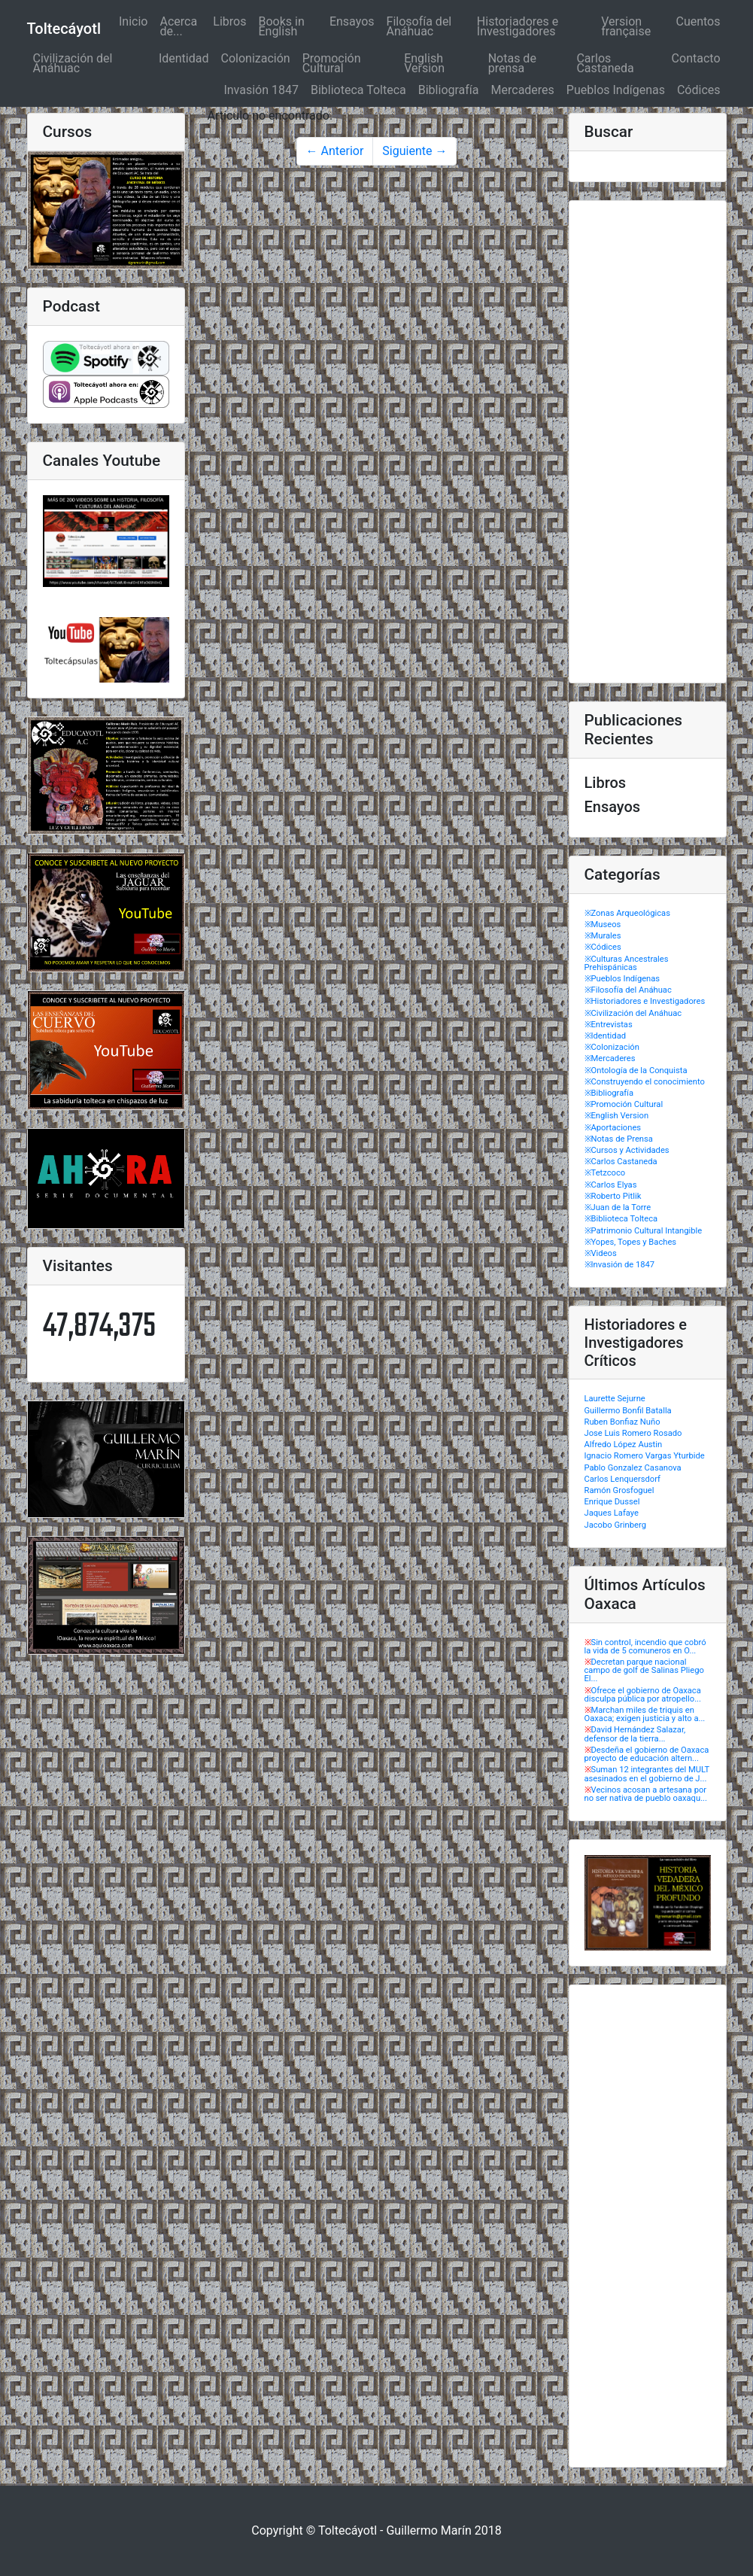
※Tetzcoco (605, 1173)
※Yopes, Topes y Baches (630, 1242)
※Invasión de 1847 (619, 1265)
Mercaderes (522, 90)
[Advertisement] (647, 442)
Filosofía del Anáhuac (419, 26)
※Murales (602, 936)
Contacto (696, 58)
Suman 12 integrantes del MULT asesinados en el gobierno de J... (647, 1774)
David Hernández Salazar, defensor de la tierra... (635, 1734)
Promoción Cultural (331, 63)
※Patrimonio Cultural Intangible (643, 1231)
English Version (424, 63)
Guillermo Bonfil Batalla (628, 1411)
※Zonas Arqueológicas (627, 913)
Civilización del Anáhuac (73, 63)
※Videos (600, 1253)
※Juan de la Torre (617, 1207)
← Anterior (335, 151)
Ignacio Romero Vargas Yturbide (644, 1456)
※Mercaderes (610, 1058)
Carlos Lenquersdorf (622, 1479)
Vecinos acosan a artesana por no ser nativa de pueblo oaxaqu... (645, 1794)
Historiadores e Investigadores (517, 26)
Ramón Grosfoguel (619, 1490)
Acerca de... (178, 26)
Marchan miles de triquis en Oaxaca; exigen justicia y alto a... (645, 1714)
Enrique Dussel (612, 1502)
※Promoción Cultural (623, 1104)
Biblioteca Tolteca (358, 90)
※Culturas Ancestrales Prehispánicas (626, 963)
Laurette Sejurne (614, 1399)
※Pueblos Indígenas (622, 979)
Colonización (255, 58)
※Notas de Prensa (618, 1139)
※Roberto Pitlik (613, 1196)
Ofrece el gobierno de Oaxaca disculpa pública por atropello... (643, 1695)
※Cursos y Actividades (627, 1150)
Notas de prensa (512, 63)
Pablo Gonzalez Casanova (633, 1468)
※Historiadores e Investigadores (645, 1001)
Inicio (136, 21)
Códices (699, 90)
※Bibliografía (608, 1093)
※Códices (602, 947)
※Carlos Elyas (610, 1185)
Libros (229, 21)
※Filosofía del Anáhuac (628, 990)
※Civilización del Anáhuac (633, 1013)
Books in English (281, 26)
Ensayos (352, 21)
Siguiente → (414, 151)
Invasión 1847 (261, 90)
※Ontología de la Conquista (636, 1070)
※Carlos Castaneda (620, 1161)
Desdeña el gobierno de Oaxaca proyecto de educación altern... (646, 1754)
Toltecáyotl (64, 29)
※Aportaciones (613, 1128)
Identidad (184, 58)
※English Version (616, 1116)
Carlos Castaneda (604, 63)
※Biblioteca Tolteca (621, 1219)
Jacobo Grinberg (615, 1525)
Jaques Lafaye (611, 1513)
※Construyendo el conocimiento (644, 1082)
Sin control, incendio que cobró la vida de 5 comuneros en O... (645, 1647)
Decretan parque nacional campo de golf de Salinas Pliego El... (644, 1670)
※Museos (602, 924)
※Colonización (611, 1047)
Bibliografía (448, 90)
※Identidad (605, 1036)
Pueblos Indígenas (615, 90)
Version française (626, 26)
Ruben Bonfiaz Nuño (622, 1422)
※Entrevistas (608, 1024)
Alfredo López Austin (623, 1444)
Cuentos (698, 21)
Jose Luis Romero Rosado (633, 1433)
